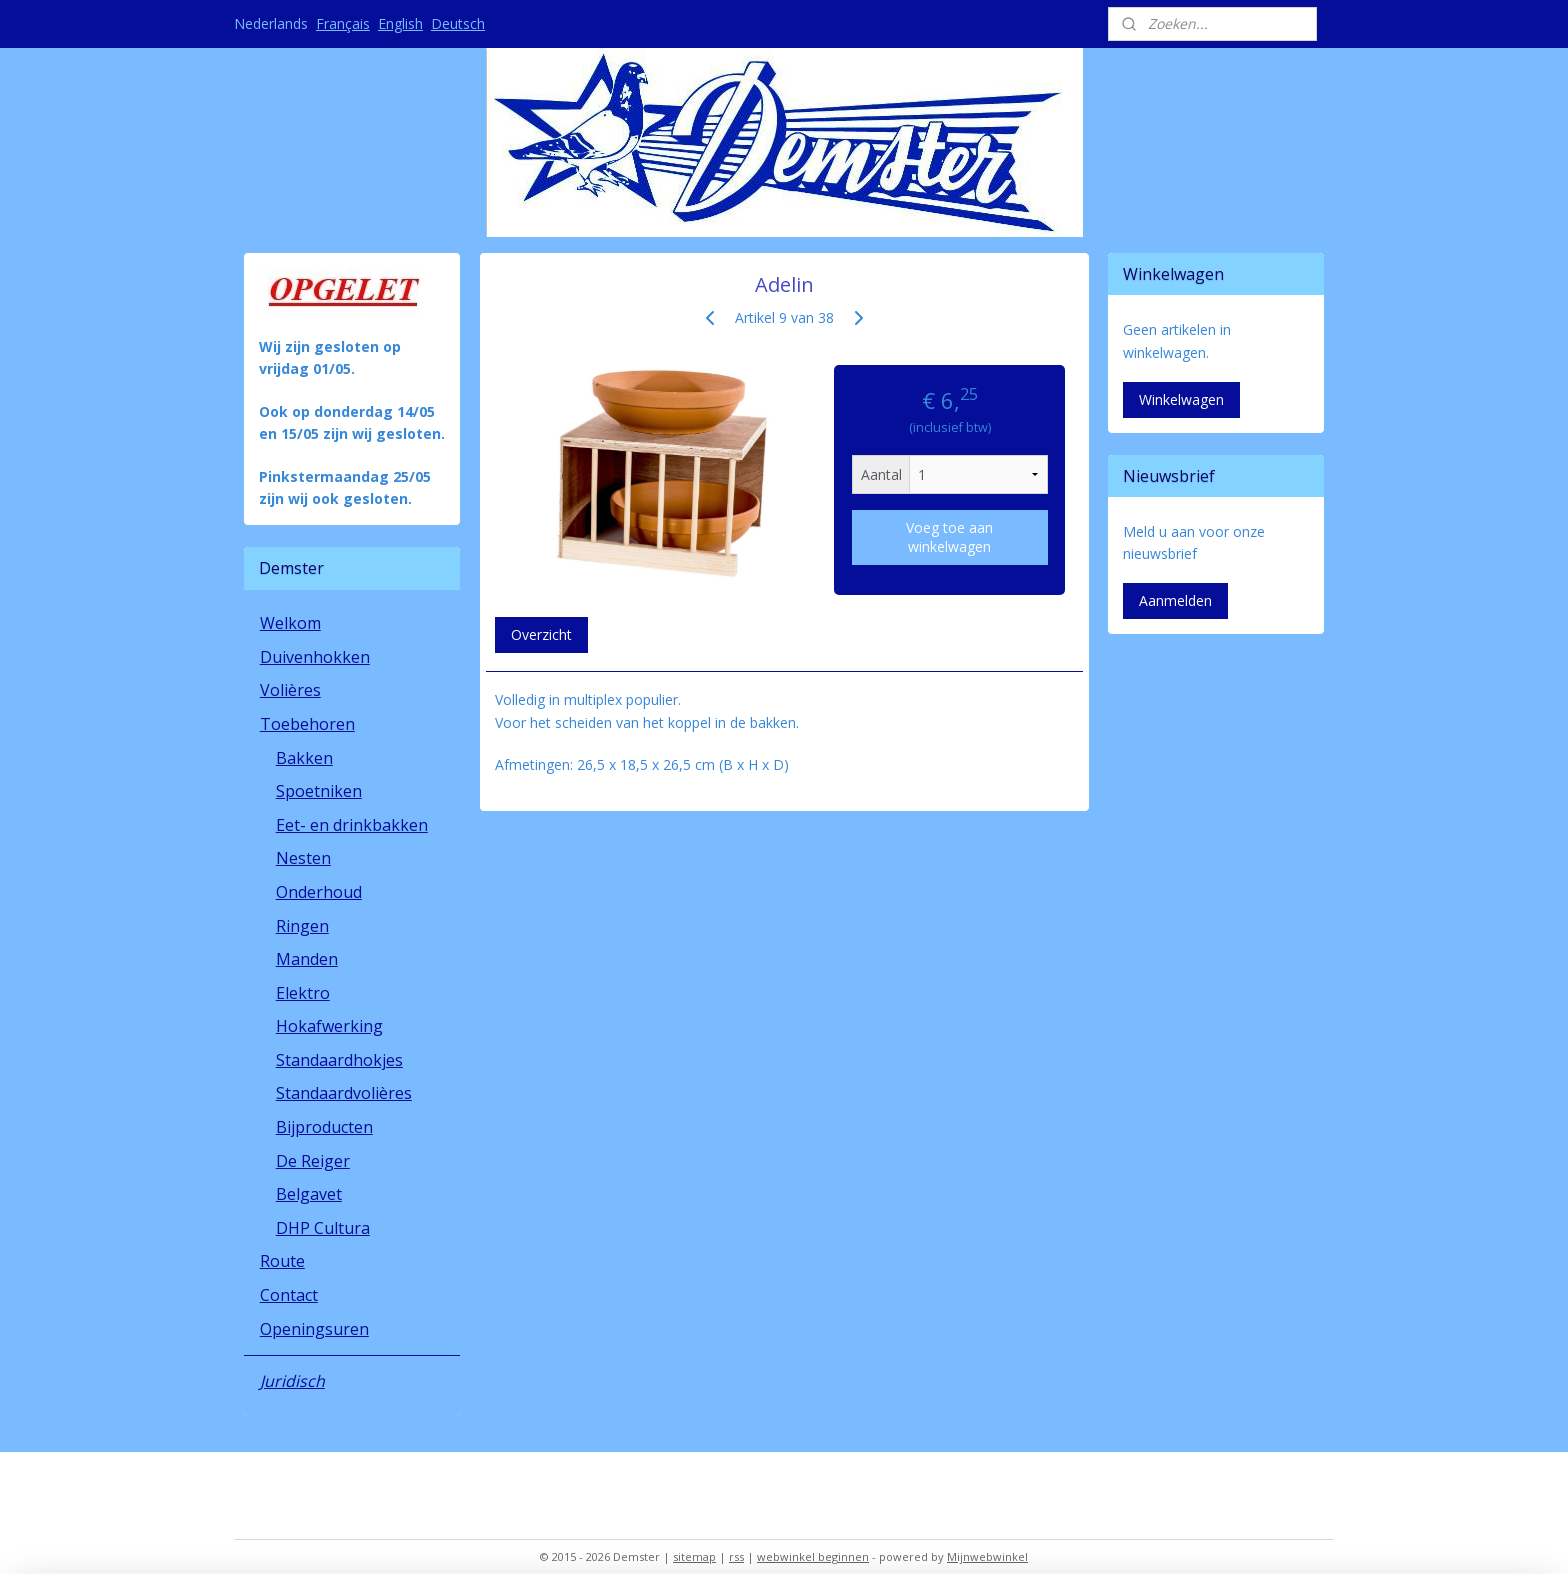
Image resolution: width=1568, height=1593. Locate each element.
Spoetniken (319, 791)
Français (343, 23)
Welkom (290, 623)
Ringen (302, 926)
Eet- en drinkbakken (352, 825)
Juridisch (292, 1381)
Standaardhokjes (339, 1060)
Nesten (303, 858)
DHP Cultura (323, 1228)
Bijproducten (324, 1127)
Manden (307, 959)
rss (736, 1556)
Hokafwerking (329, 1026)
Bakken (304, 758)
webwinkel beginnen (813, 1556)
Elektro (303, 993)
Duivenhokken (315, 657)
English (400, 23)
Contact (289, 1295)
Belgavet (309, 1194)
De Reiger (313, 1161)
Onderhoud (319, 892)
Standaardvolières (344, 1093)
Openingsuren (314, 1329)
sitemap (694, 1556)
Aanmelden (1175, 600)
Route (282, 1261)
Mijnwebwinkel (987, 1556)
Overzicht (540, 634)
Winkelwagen (1181, 399)
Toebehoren (307, 724)
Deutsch (458, 23)
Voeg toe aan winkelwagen (949, 537)
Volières (290, 690)
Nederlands (271, 23)
